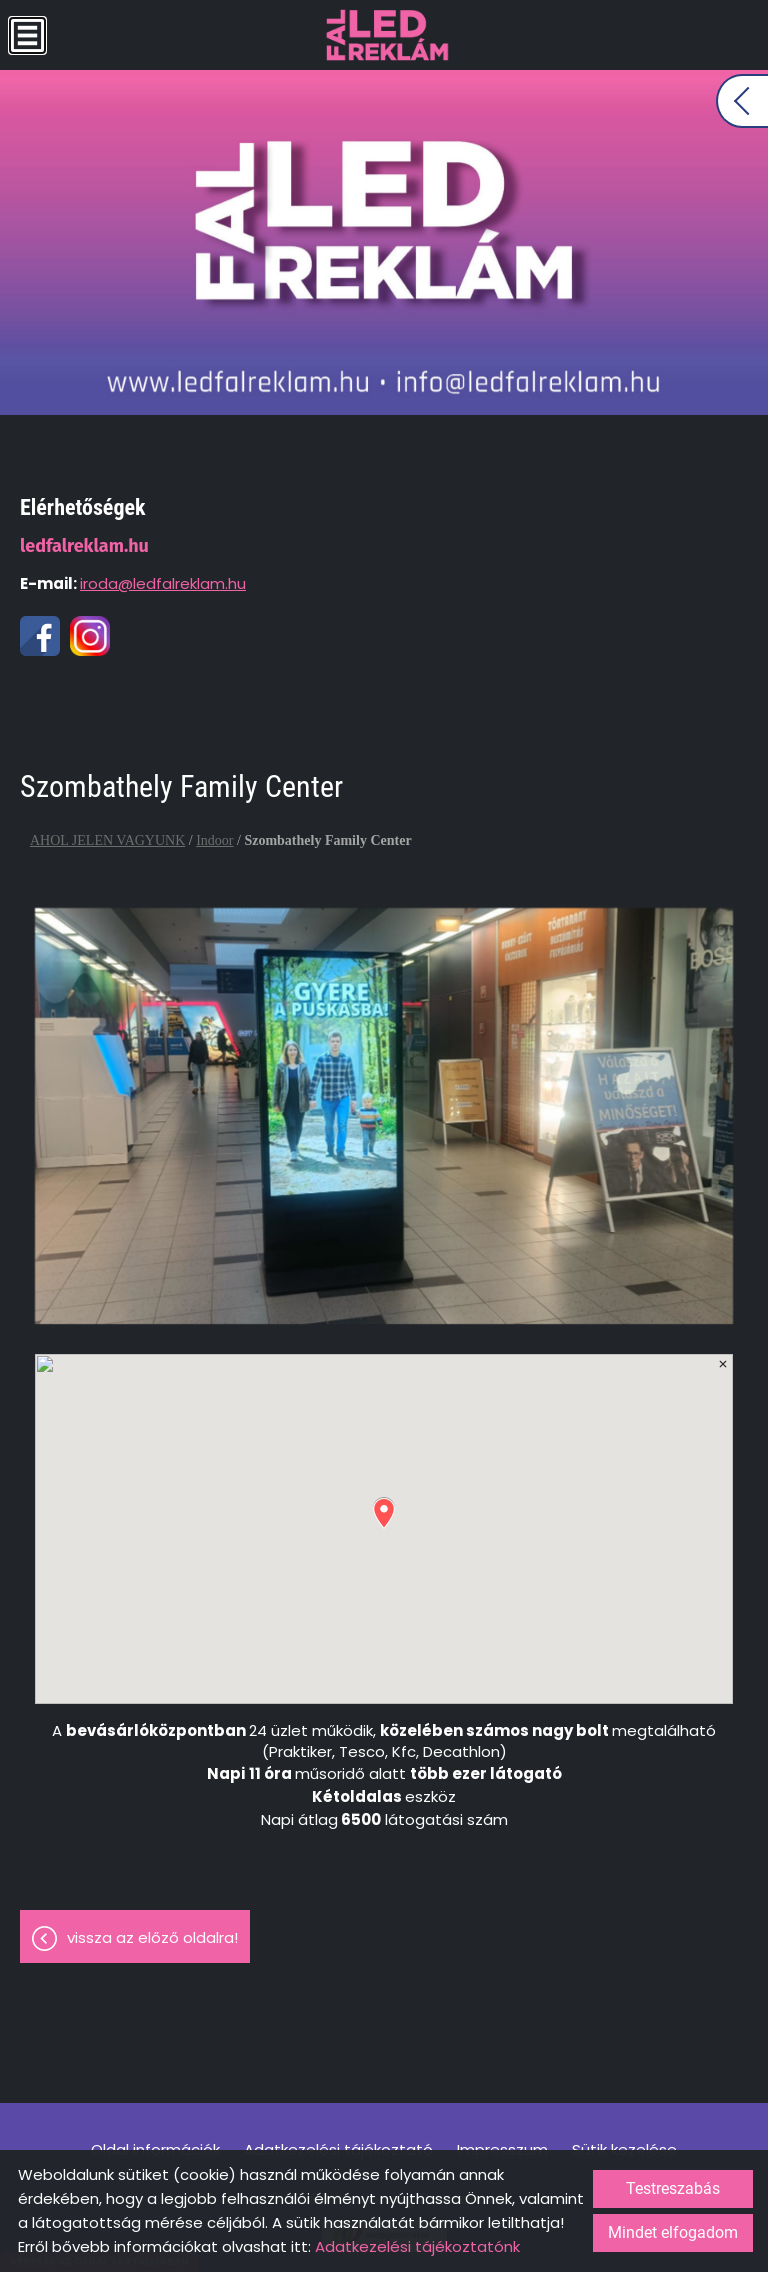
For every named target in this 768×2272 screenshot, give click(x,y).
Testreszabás (673, 2188)
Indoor (214, 840)
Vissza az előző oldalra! (152, 1937)
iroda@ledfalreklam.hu (163, 583)
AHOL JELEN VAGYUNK (107, 840)
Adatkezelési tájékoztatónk (417, 2246)
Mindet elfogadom (673, 2232)
